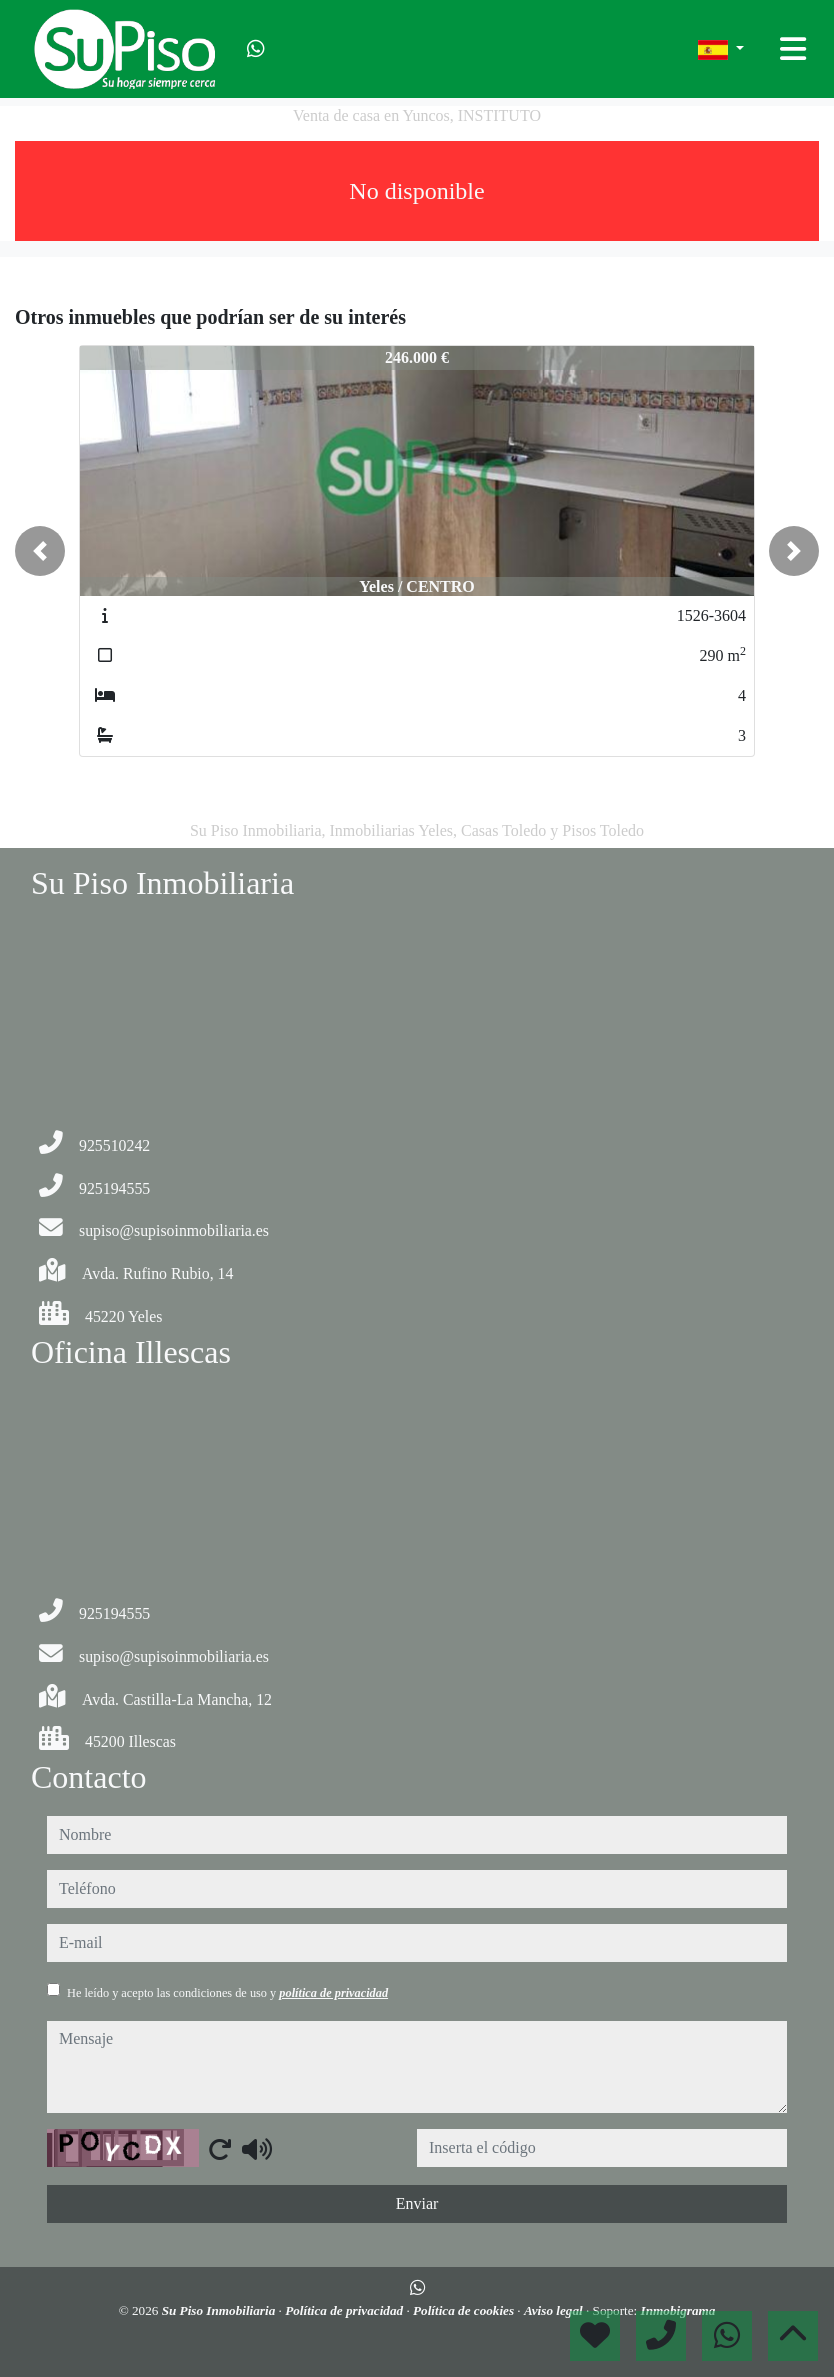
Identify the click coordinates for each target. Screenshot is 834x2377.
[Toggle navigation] (793, 49)
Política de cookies (465, 2310)
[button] (40, 551)
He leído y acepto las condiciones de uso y (227, 1993)
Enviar (417, 2203)
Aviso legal (555, 2310)
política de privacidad (333, 1993)
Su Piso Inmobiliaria (220, 2310)
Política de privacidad (345, 2310)
